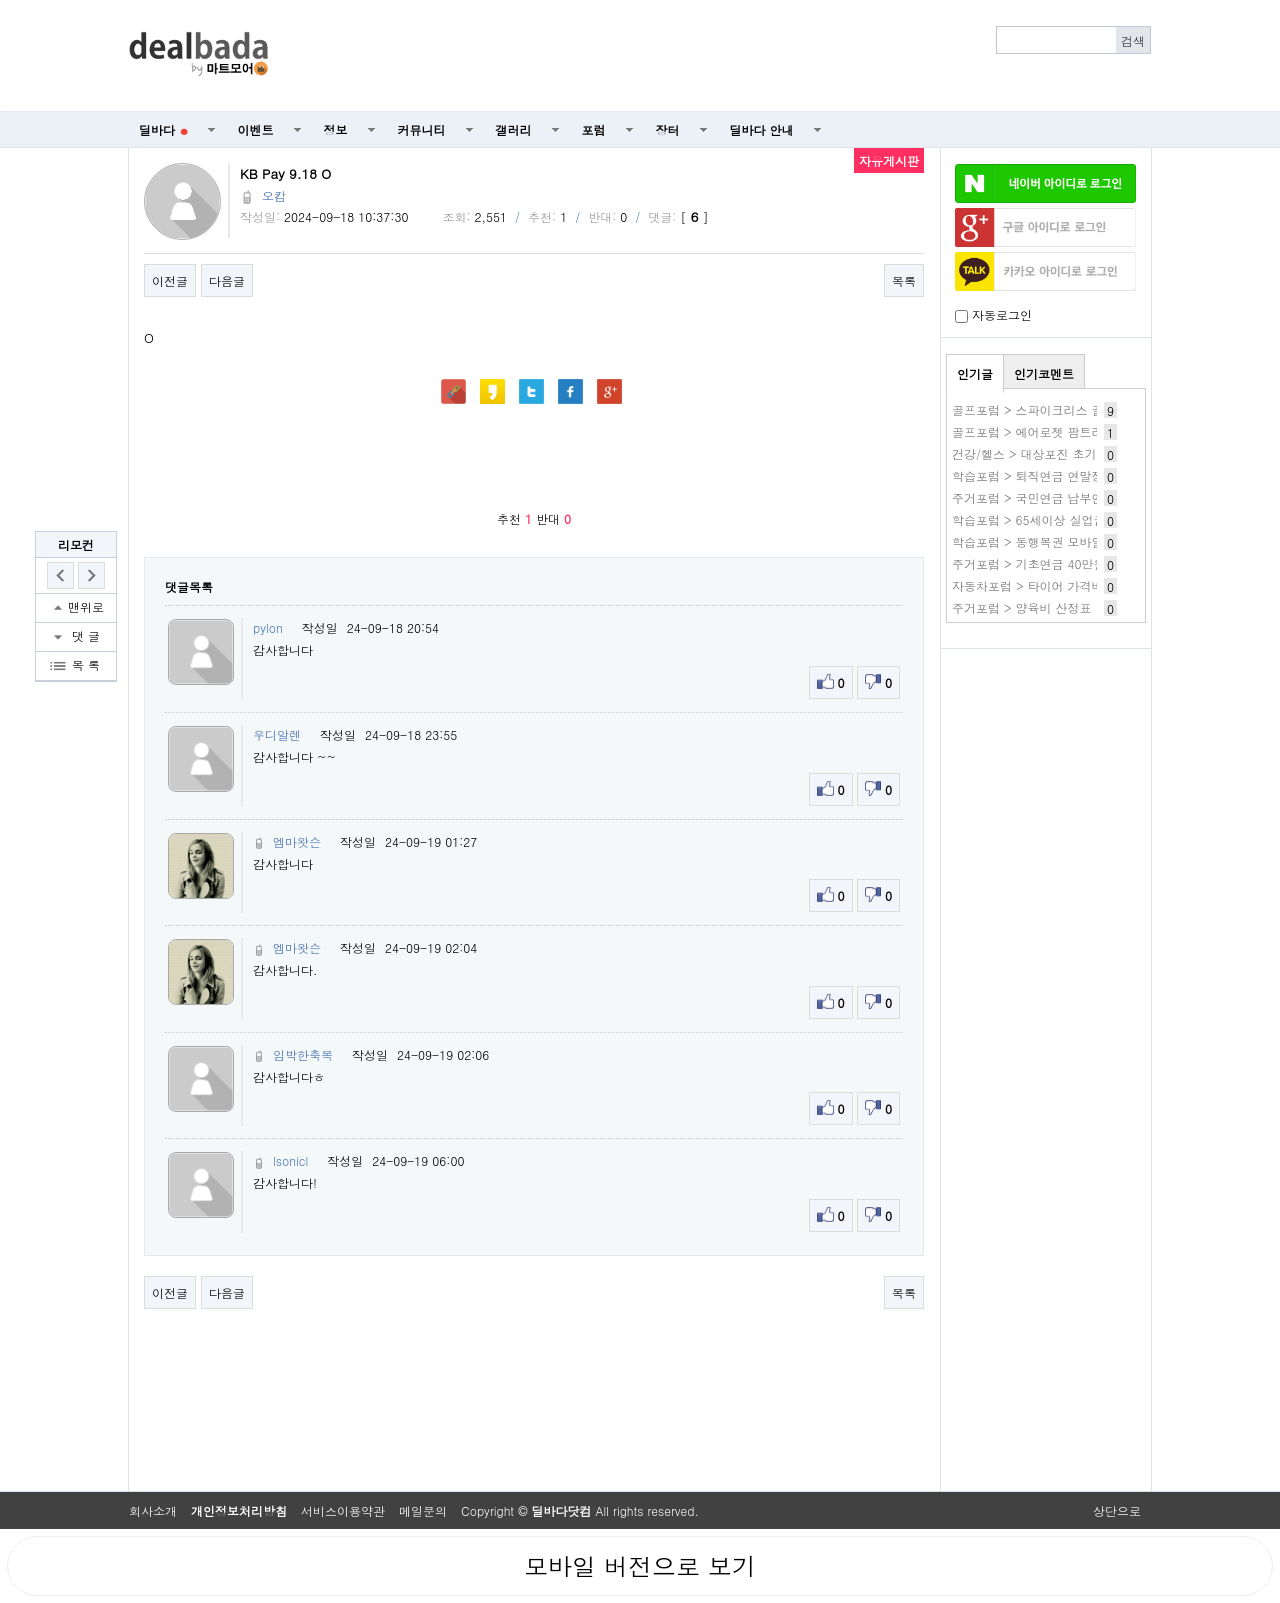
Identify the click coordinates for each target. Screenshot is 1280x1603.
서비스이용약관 (343, 1510)
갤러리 (514, 129)
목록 (904, 280)
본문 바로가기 (0, 0)
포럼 (594, 129)
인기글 (975, 373)
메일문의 (423, 1510)
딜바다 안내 (762, 129)
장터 (668, 129)
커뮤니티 (422, 129)
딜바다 (163, 129)
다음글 (227, 280)
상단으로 (1117, 1510)
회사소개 (153, 1510)
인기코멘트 (1044, 373)
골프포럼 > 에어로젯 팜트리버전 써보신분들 (1072, 431)
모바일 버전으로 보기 (640, 1566)
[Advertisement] (721, 56)
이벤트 (256, 129)
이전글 (170, 280)
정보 (336, 129)
